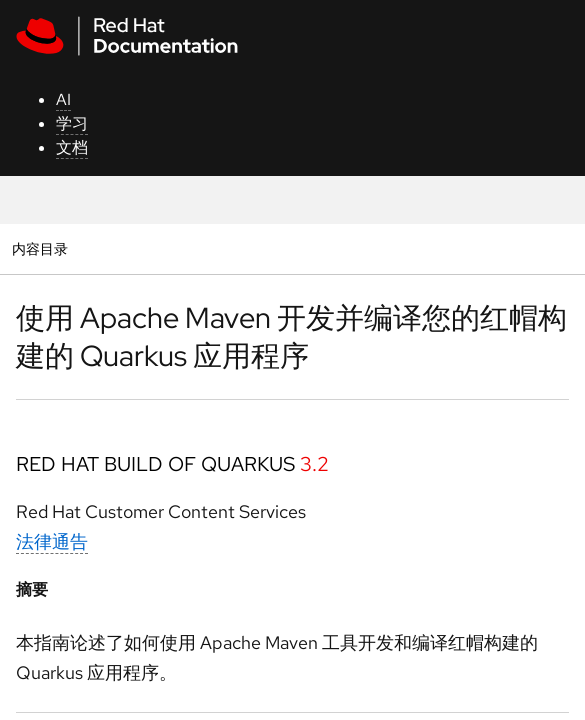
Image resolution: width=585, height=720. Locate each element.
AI (63, 99)
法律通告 (52, 541)
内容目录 (39, 248)
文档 (72, 147)
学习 (72, 123)
